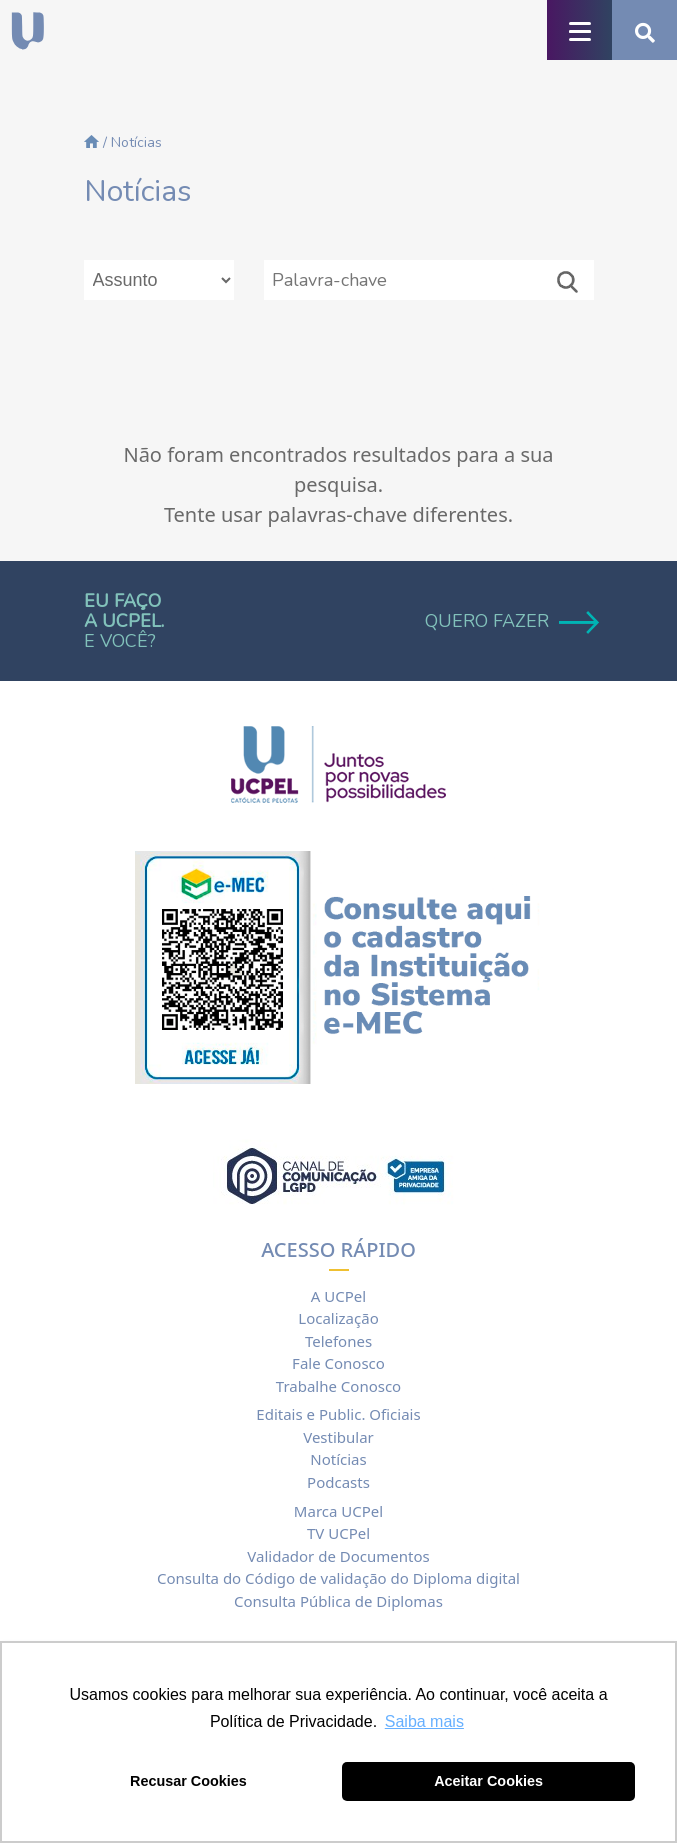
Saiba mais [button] (424, 1721)
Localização (338, 1318)
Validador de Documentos (338, 1556)
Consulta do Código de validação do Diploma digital (338, 1578)
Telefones (338, 1341)
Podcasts (338, 1482)
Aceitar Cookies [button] (488, 1781)
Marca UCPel (338, 1511)
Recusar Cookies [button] (188, 1781)
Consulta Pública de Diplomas (338, 1601)
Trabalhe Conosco (338, 1386)
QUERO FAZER (509, 621)
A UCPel (338, 1296)
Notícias (338, 1459)
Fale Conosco (338, 1363)
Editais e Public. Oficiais (338, 1414)
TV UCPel (338, 1533)
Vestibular (338, 1437)
